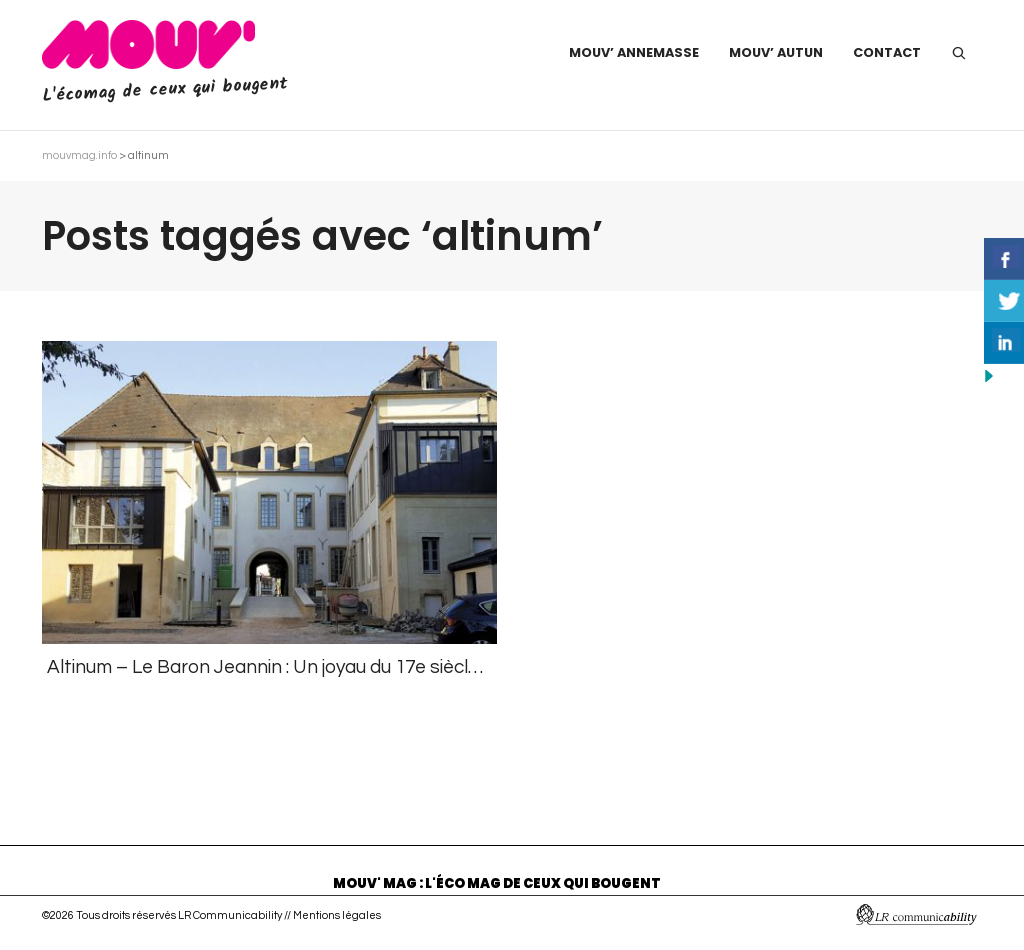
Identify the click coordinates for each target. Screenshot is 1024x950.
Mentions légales (337, 915)
